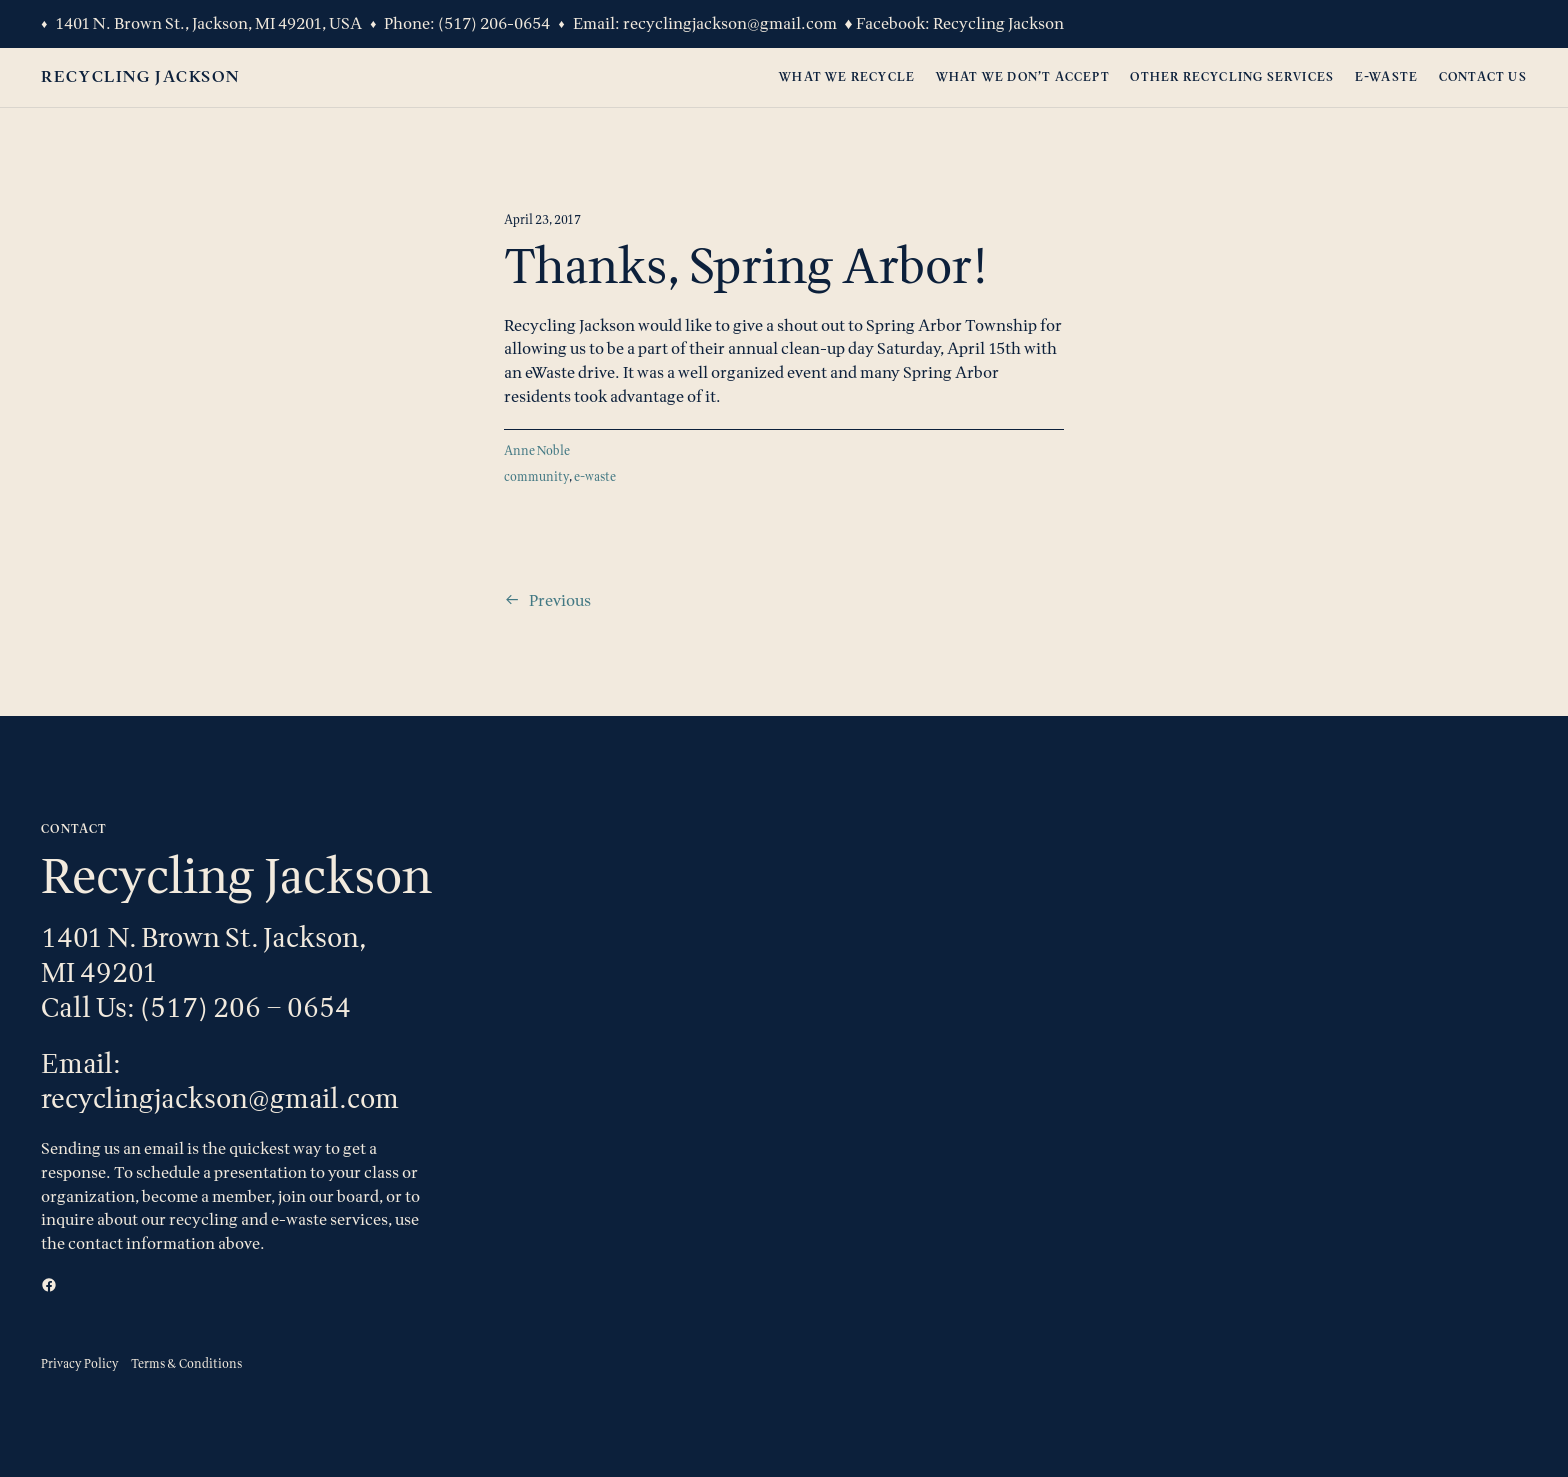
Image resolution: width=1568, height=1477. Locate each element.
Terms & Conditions (186, 1363)
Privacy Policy (80, 1363)
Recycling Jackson (998, 23)
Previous (560, 600)
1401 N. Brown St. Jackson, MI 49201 (204, 954)
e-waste (595, 476)
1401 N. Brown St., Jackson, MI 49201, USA (208, 23)
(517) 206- (476, 23)
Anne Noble (537, 450)
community (536, 476)
